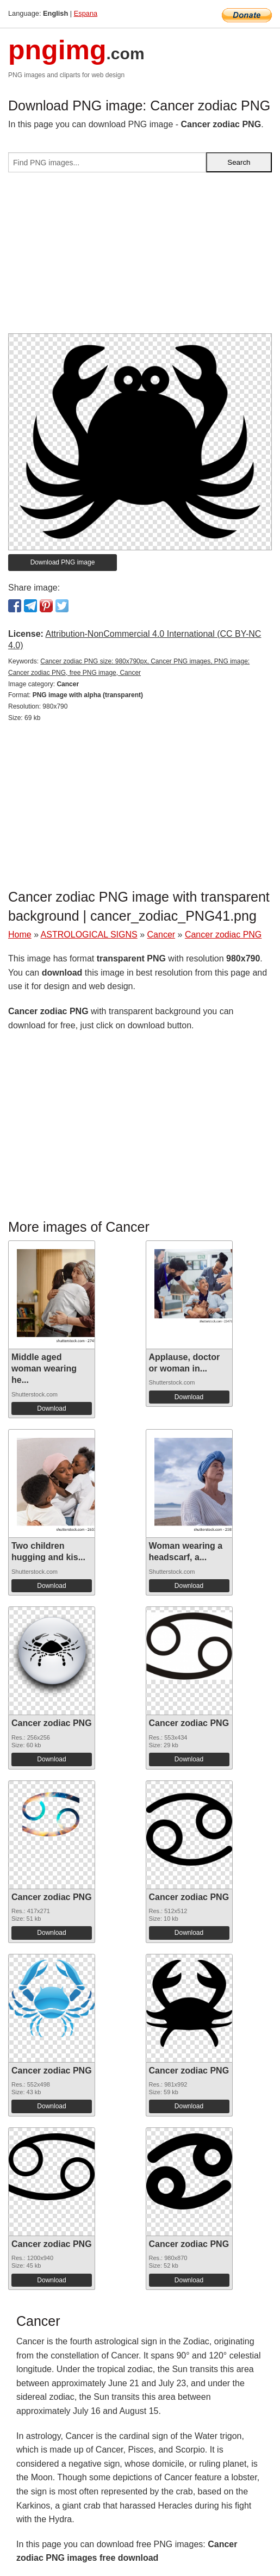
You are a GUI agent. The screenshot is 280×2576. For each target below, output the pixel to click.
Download (51, 1408)
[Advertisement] (140, 257)
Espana (85, 13)
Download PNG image (62, 562)
